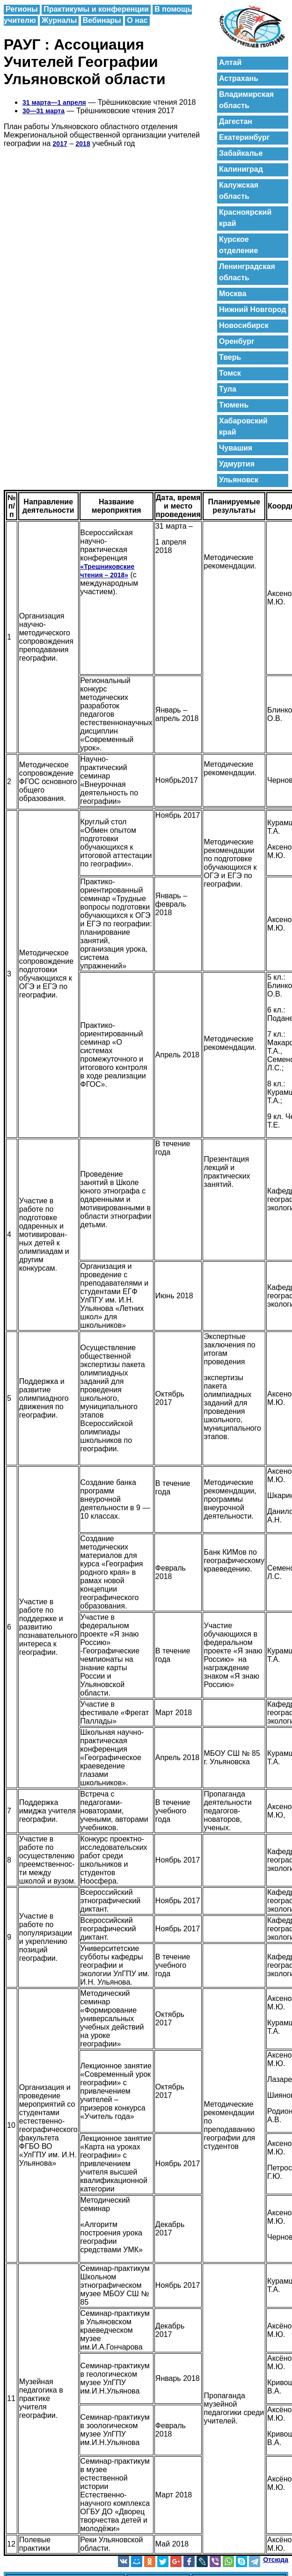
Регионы (22, 9)
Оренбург (237, 341)
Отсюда (275, 2559)
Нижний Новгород (252, 309)
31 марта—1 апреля (54, 102)
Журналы (59, 20)
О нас (137, 20)
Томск (230, 373)
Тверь (230, 357)
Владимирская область (246, 99)
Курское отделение (238, 245)
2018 (83, 143)
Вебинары (102, 20)
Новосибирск (244, 325)
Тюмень (233, 405)
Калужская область (238, 190)
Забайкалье (241, 153)
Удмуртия (237, 464)
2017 (60, 143)
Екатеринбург (244, 137)
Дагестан (235, 121)
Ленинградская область (247, 272)
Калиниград (241, 169)
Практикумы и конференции (96, 9)
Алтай (230, 62)
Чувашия (235, 448)
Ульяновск (238, 480)
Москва (232, 294)
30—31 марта (43, 111)
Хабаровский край (243, 426)
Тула (227, 389)
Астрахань (238, 78)
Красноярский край (245, 217)
